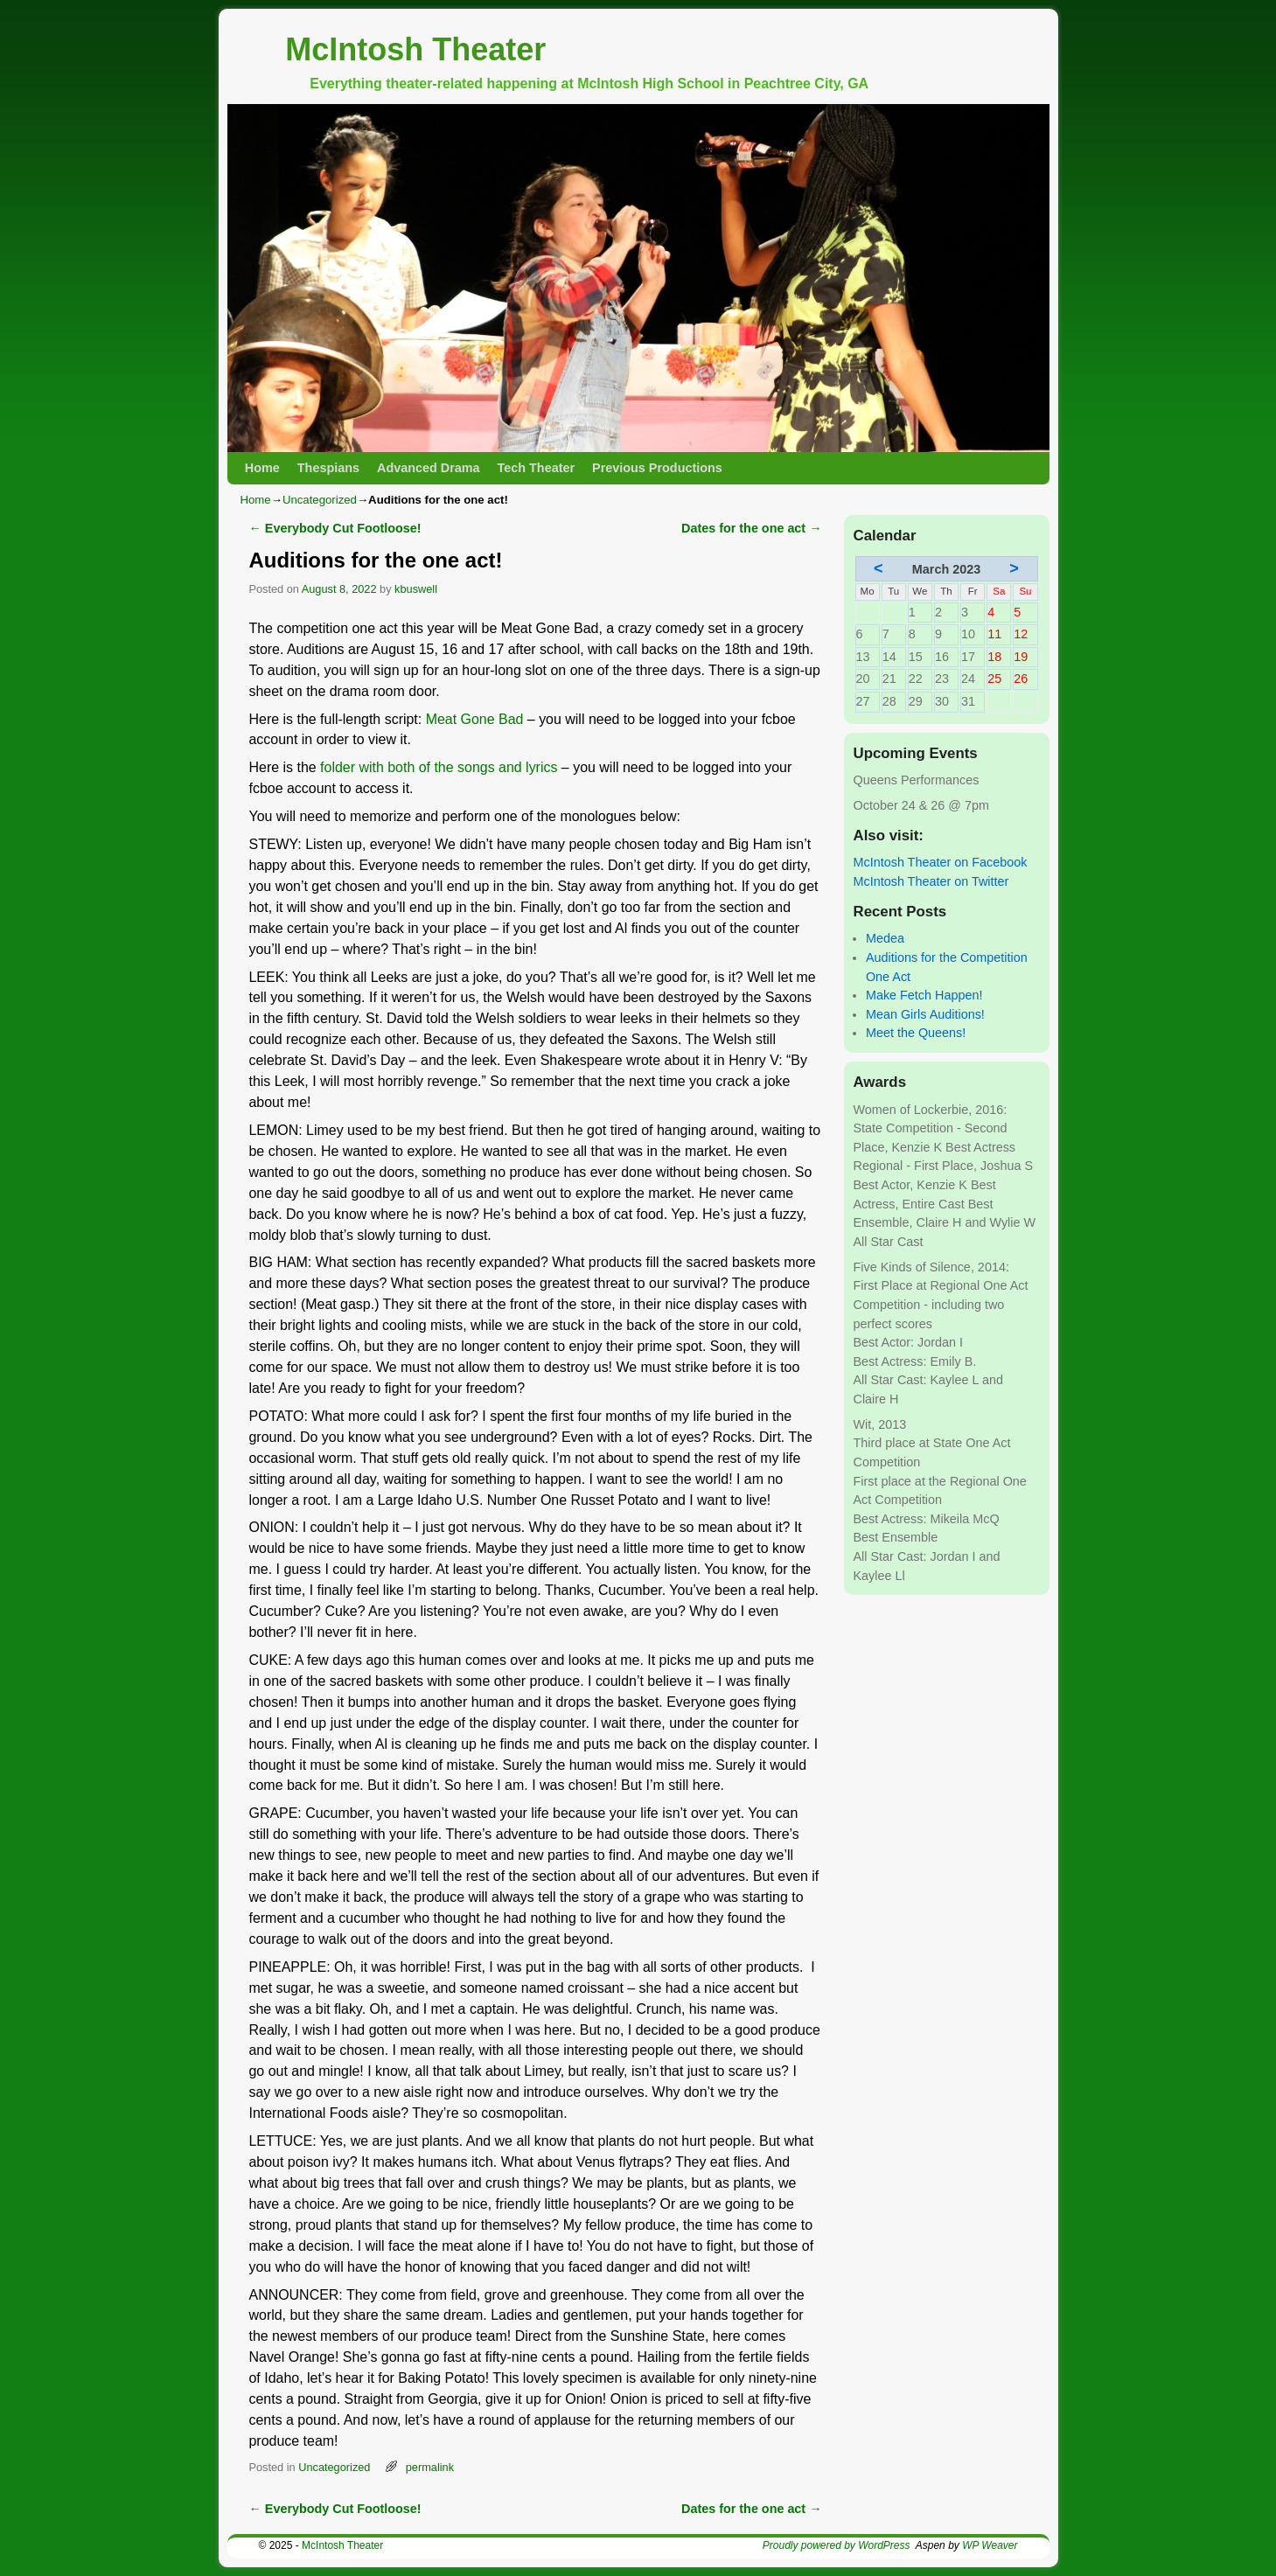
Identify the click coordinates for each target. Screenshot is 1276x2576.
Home (262, 468)
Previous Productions (657, 468)
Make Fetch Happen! (924, 995)
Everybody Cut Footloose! (335, 528)
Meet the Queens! (916, 1033)
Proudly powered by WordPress (836, 2545)
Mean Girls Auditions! (925, 1014)
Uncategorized (319, 499)
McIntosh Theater (415, 49)
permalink (430, 2467)
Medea (885, 938)
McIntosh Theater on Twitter (931, 881)
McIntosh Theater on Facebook (941, 862)
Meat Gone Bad (475, 719)
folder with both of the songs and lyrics (438, 767)
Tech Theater (536, 468)
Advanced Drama (428, 468)
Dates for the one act (751, 528)
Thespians (328, 468)
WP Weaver (989, 2545)
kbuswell (415, 588)
